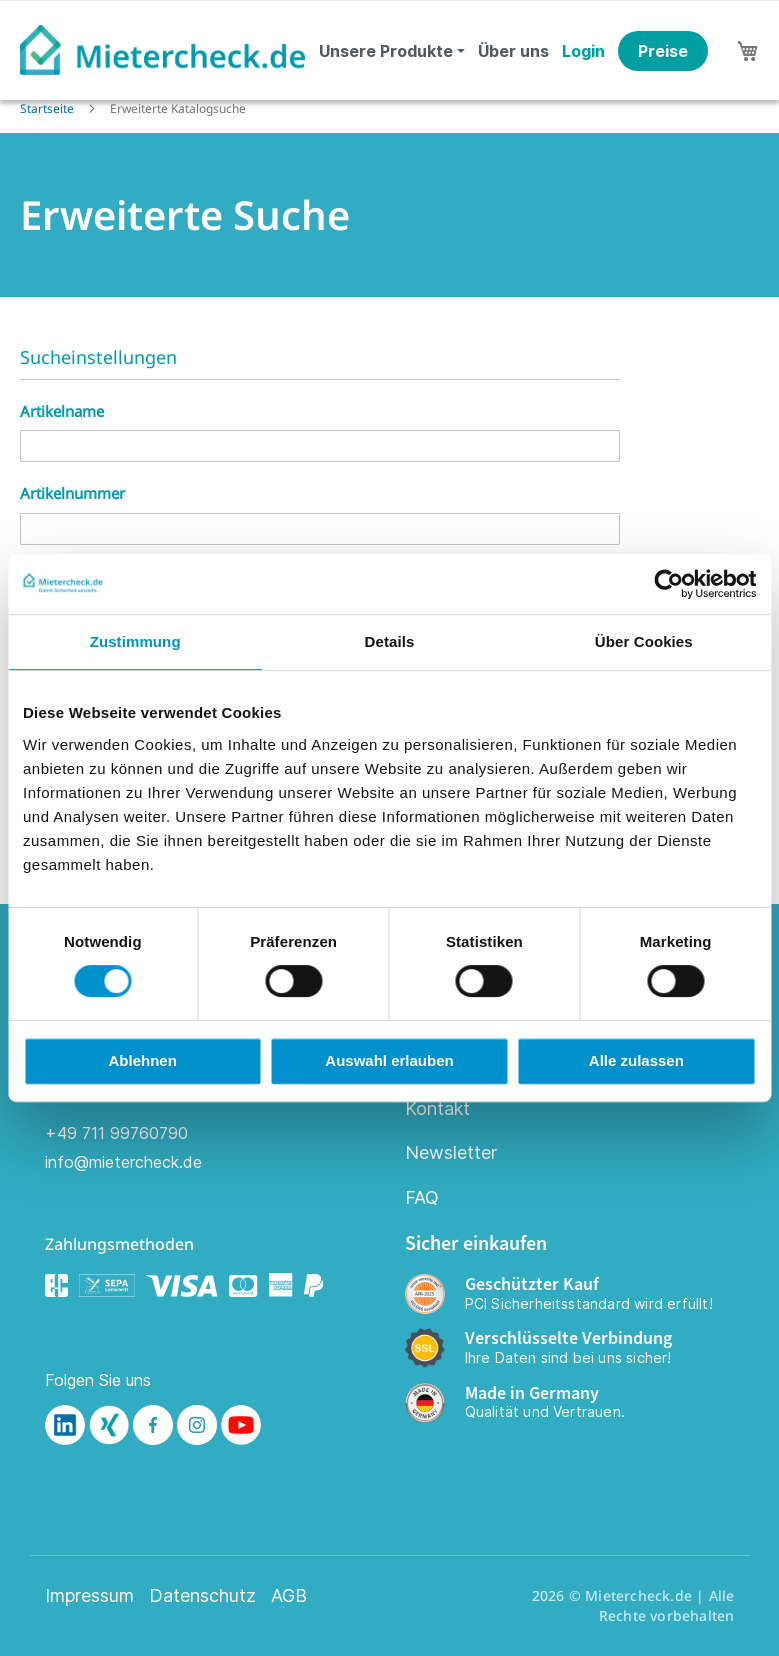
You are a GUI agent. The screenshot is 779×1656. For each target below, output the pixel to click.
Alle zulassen (636, 1060)
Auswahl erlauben (389, 1060)
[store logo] (162, 50)
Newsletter (451, 1152)
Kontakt (437, 1108)
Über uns (513, 51)
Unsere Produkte (386, 51)
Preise (663, 51)
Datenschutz (202, 1596)
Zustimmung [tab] (135, 641)
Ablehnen (143, 1060)
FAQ (422, 1197)
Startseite (48, 108)
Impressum (89, 1596)
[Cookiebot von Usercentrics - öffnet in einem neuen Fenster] (668, 584)
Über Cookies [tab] (644, 641)
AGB (289, 1596)
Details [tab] (390, 641)
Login (583, 51)
